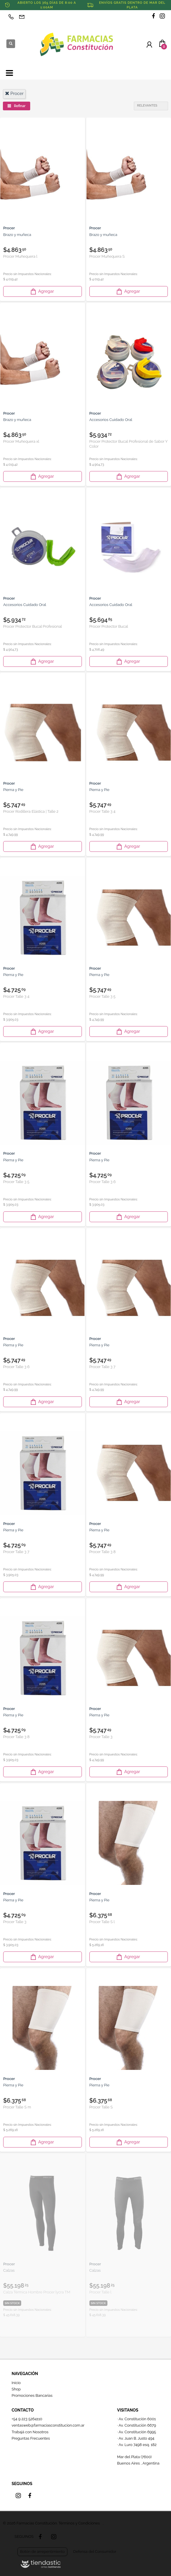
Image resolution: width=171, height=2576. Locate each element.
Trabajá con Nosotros (30, 2432)
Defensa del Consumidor (94, 2551)
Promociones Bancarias (32, 2395)
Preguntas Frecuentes (31, 2438)
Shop (16, 2389)
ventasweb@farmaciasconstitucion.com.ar (48, 2425)
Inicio (16, 2383)
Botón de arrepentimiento (42, 2551)
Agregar (42, 291)
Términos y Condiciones (79, 2523)
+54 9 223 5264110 (27, 2419)
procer (14, 93)
